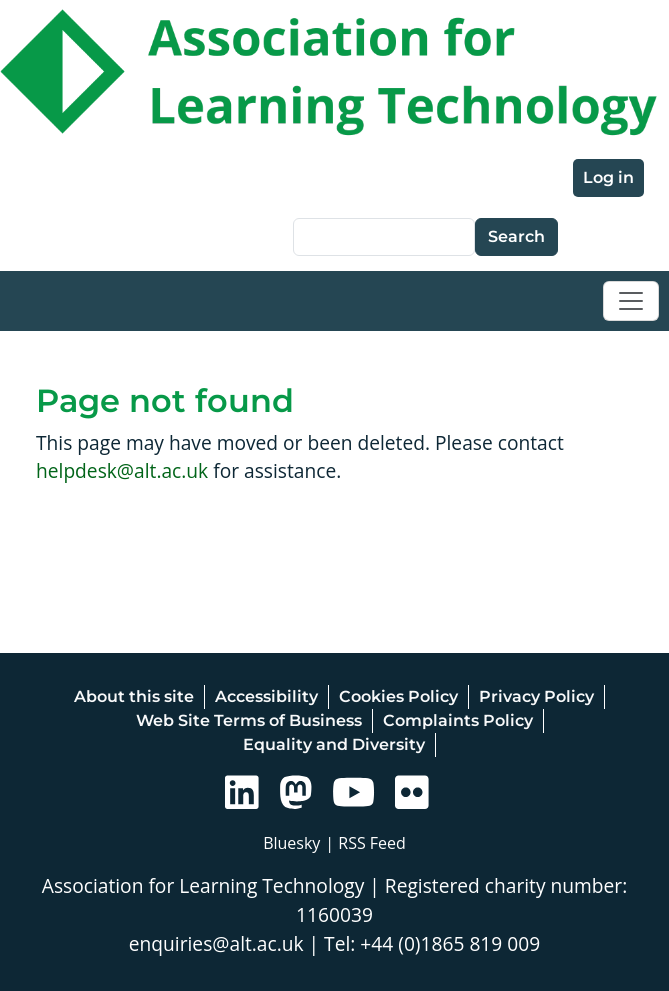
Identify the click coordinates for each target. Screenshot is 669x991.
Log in (608, 177)
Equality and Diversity (334, 744)
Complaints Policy (458, 720)
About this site (134, 696)
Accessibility (266, 696)
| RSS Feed (365, 843)
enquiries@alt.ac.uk (216, 943)
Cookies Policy (398, 696)
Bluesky (291, 843)
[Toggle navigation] (631, 301)
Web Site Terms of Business (249, 720)
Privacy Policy (536, 696)
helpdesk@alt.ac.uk (122, 470)
